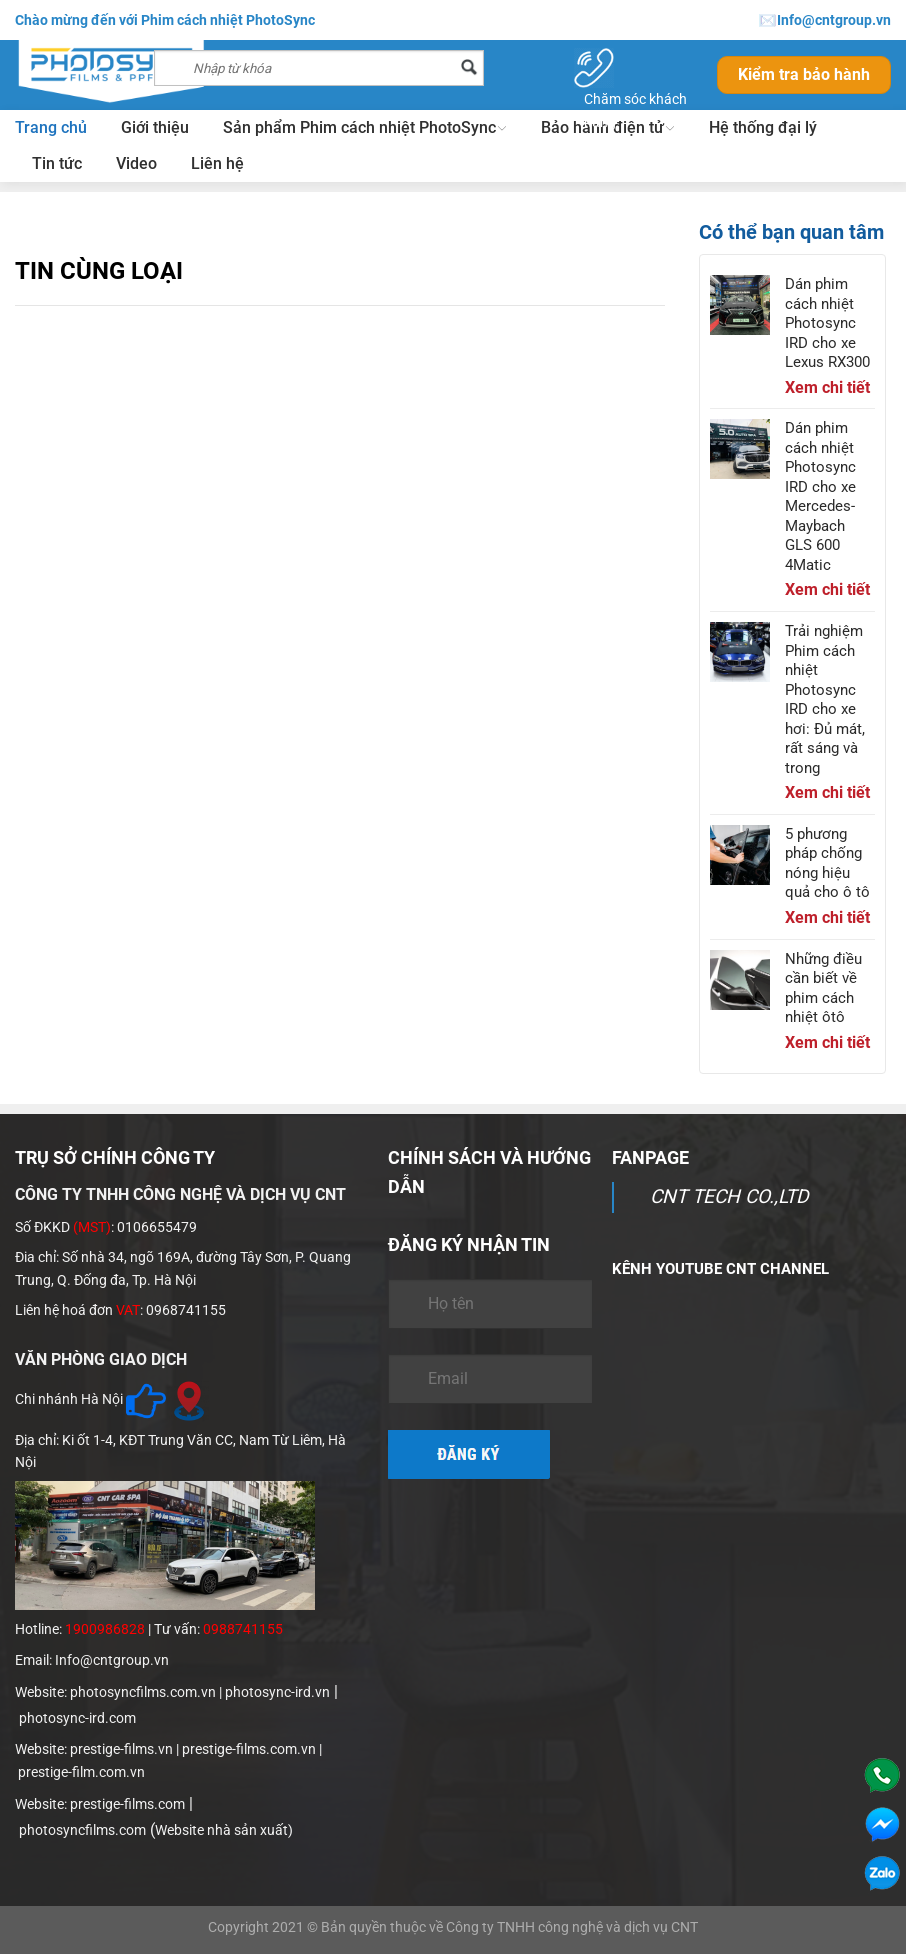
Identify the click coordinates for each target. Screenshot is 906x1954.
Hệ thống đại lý (763, 127)
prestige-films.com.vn (249, 1749)
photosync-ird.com (77, 1718)
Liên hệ (217, 163)
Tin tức (57, 163)
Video (136, 163)
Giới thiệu (155, 127)
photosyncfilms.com (82, 1830)
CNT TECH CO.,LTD (729, 1196)
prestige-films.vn (121, 1749)
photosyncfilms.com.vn (143, 1692)
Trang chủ (51, 127)
